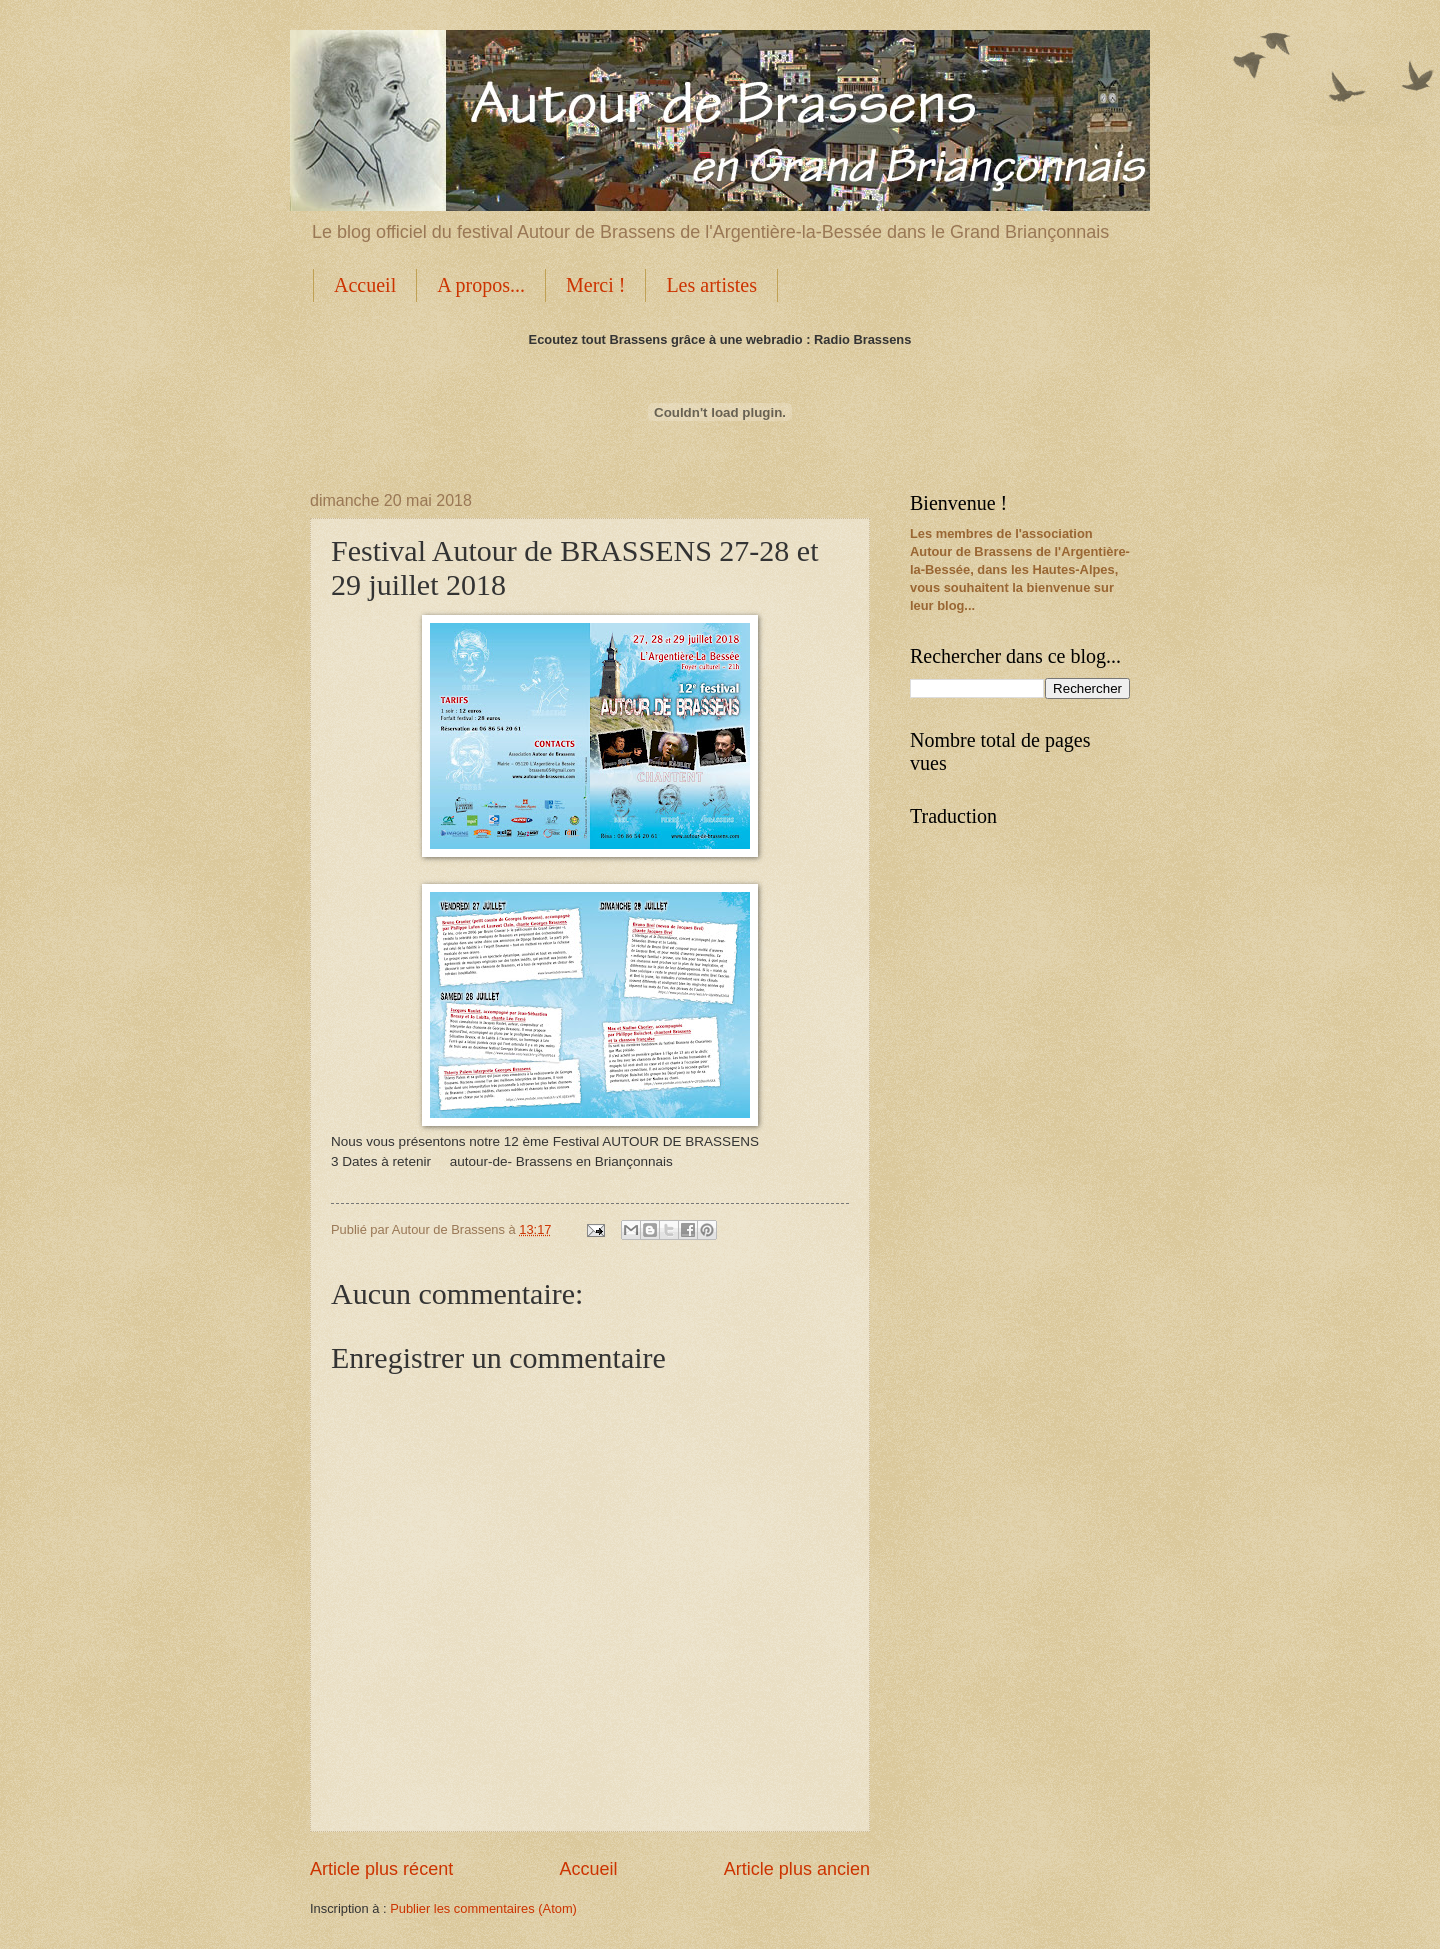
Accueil (365, 285)
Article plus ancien (797, 1869)
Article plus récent (381, 1869)
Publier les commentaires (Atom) (483, 1908)
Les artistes (711, 285)
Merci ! (595, 285)
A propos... (481, 285)
